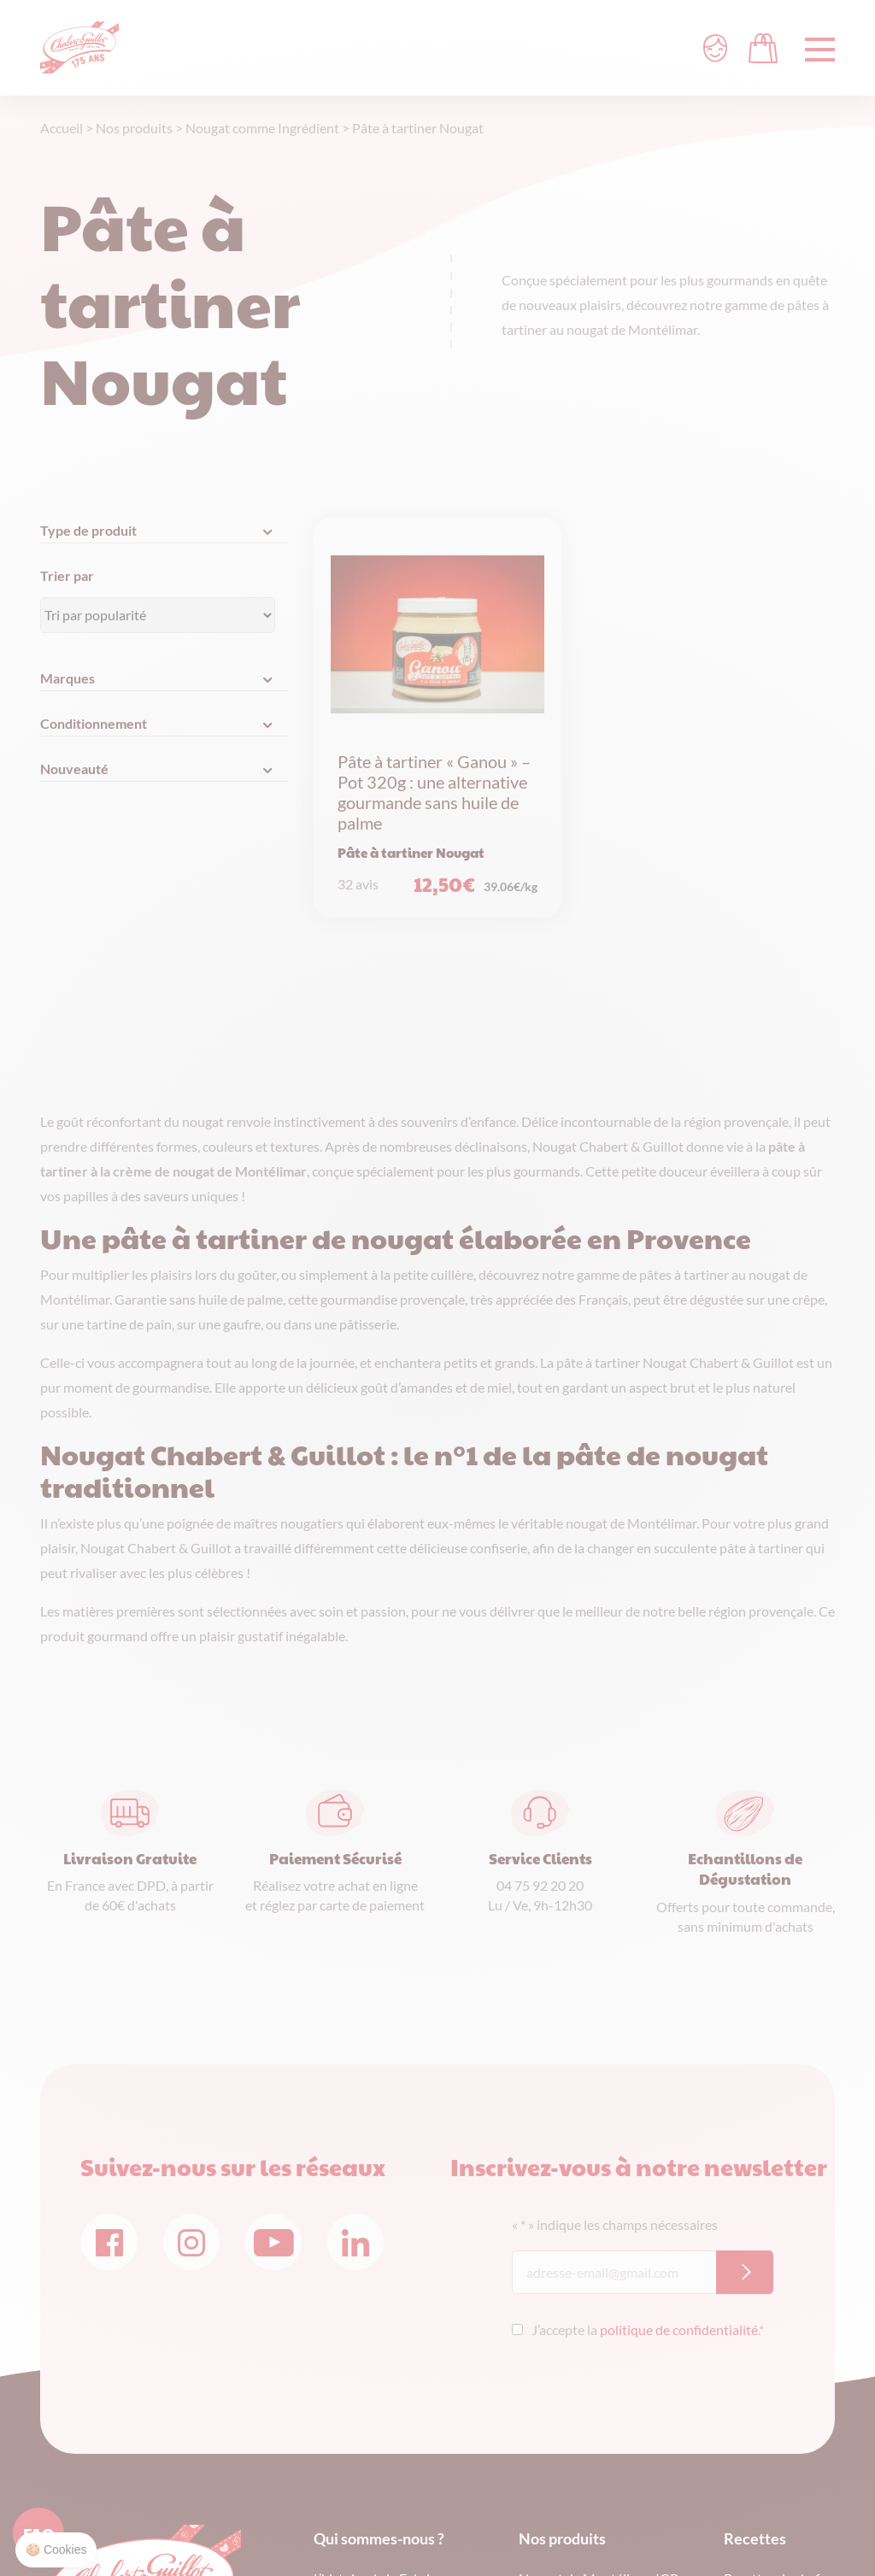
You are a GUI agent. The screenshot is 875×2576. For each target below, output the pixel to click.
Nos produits (134, 128)
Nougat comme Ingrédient (262, 128)
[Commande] (157, 615)
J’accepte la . (647, 2329)
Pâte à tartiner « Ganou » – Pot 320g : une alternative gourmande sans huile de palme (434, 792)
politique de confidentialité (679, 2329)
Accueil (61, 128)
